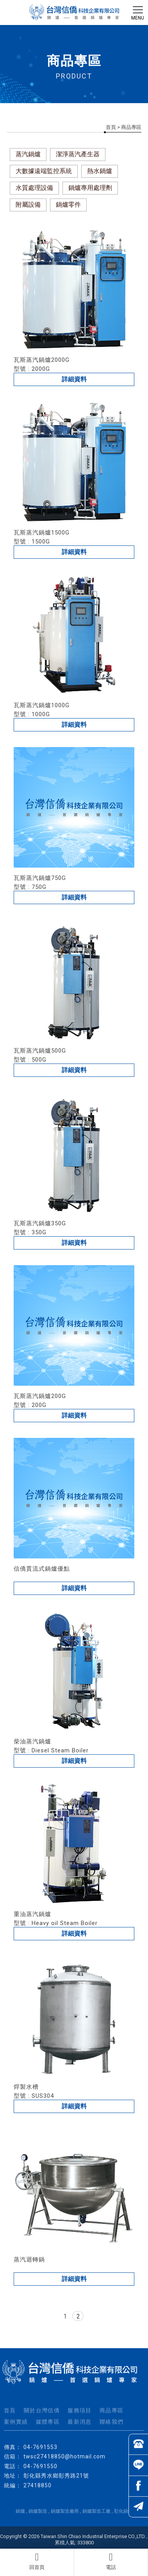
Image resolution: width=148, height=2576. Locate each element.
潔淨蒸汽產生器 (78, 154)
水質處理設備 (34, 187)
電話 (111, 2561)
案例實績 (16, 2421)
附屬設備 (28, 204)
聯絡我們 (112, 2421)
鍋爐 (20, 2511)
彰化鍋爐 (123, 2511)
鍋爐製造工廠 (96, 2511)
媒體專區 (48, 2421)
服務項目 (80, 2410)
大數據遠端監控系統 (44, 171)
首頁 (111, 127)
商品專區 (112, 2410)
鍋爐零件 (68, 204)
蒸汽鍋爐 (28, 154)
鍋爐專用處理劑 (90, 187)
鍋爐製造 (38, 2511)
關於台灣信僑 (42, 2410)
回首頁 (37, 2561)
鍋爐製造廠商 (65, 2511)
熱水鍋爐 (99, 171)
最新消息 (80, 2421)
